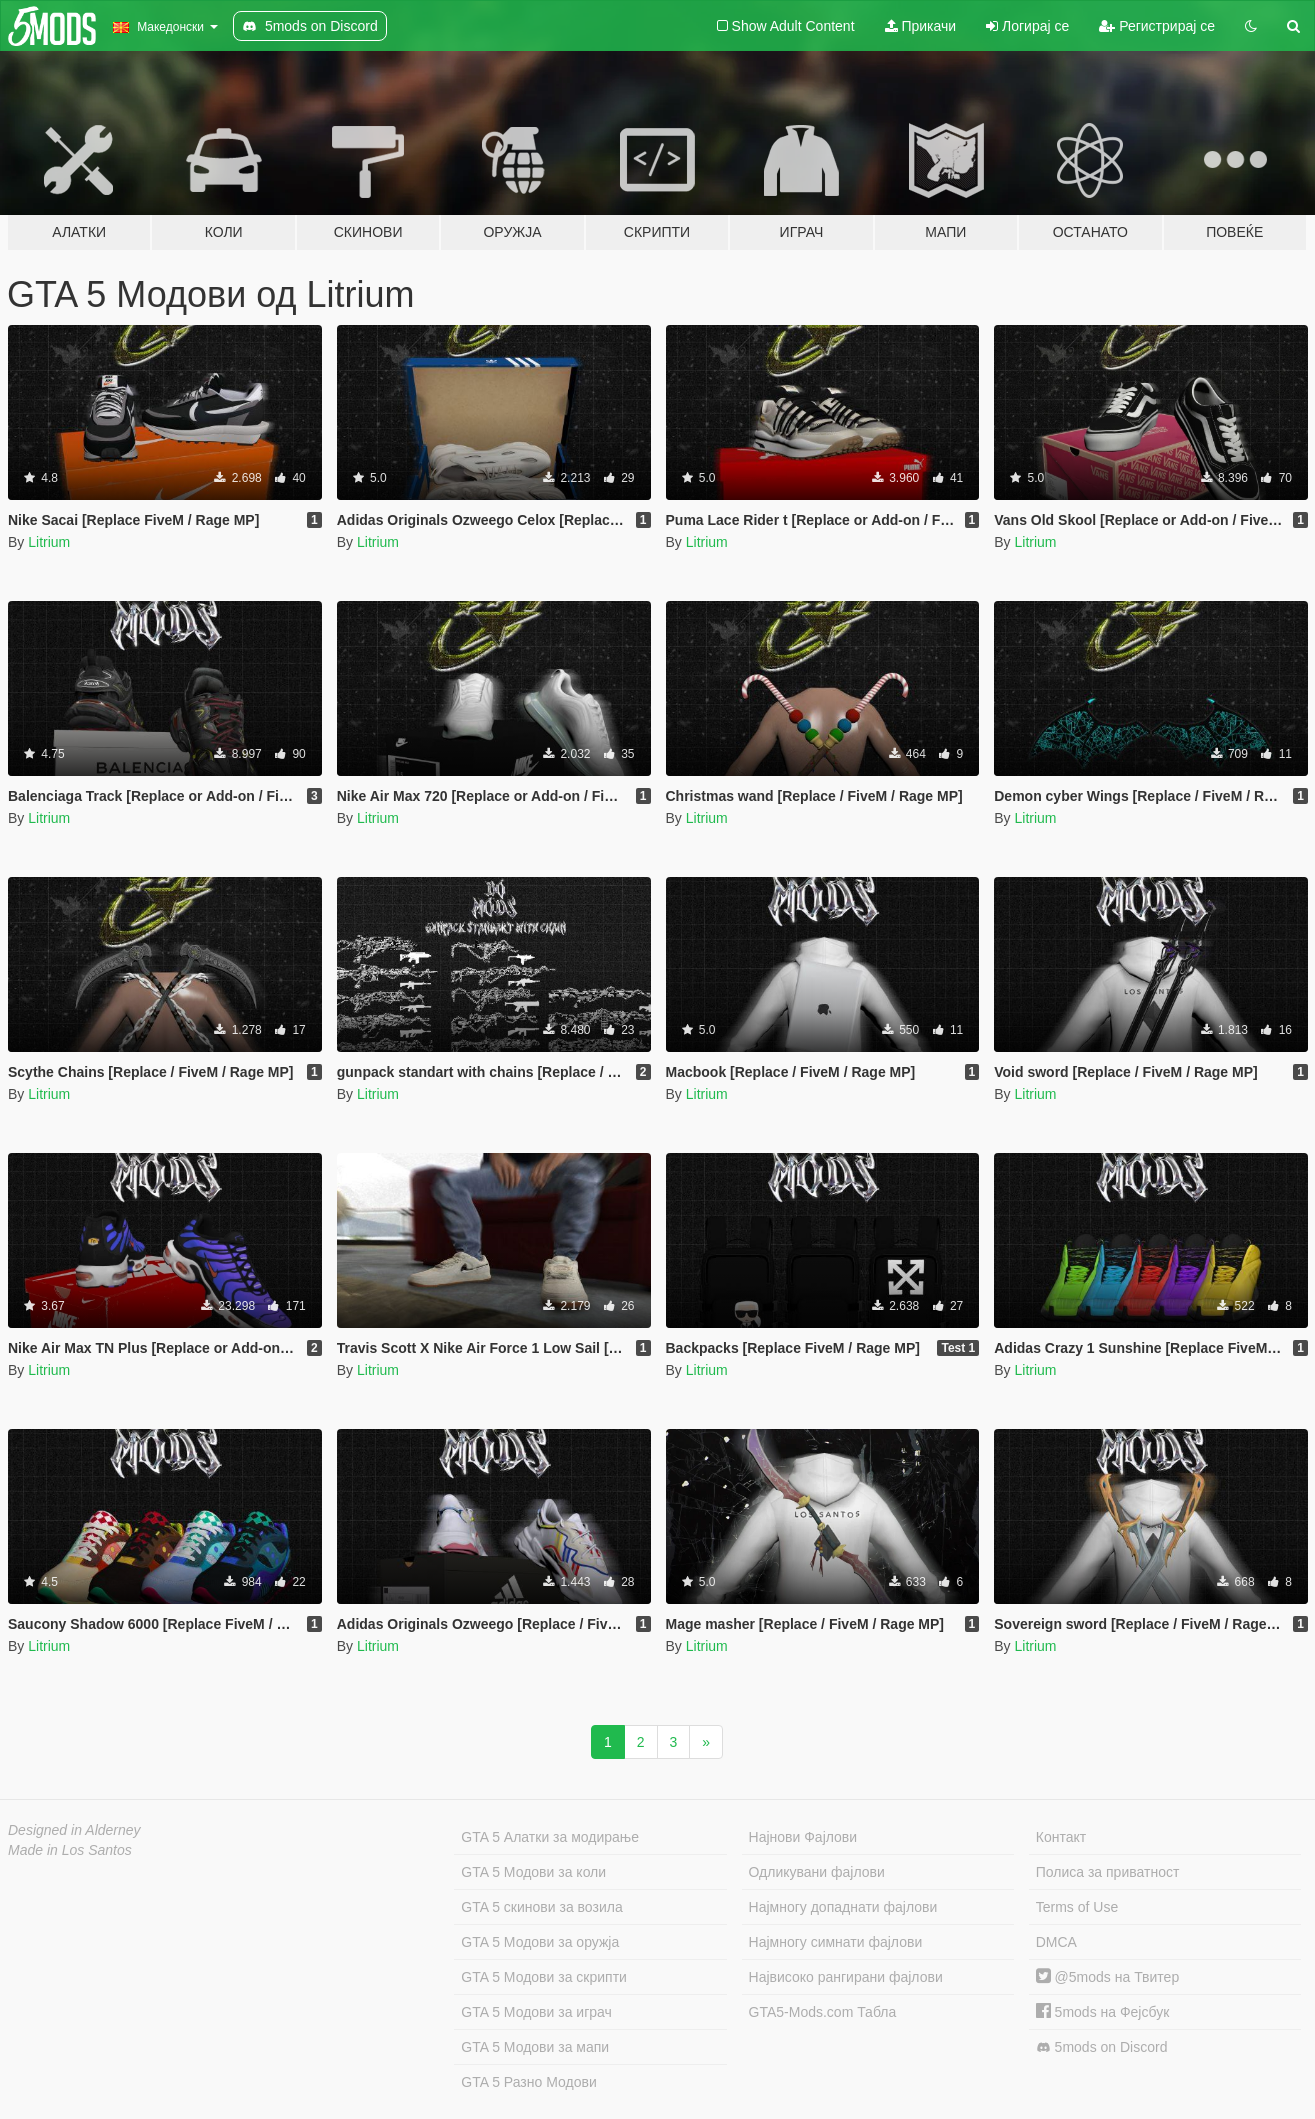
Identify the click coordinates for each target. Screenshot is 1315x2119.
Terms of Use (1077, 1907)
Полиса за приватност (1108, 1872)
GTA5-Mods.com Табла (823, 2012)
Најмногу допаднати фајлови (843, 1907)
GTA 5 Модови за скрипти (544, 1977)
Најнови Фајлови (803, 1837)
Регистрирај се (1157, 26)
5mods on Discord (1102, 2047)
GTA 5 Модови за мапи (535, 2047)
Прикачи (921, 26)
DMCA (1056, 1942)
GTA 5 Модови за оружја (540, 1942)
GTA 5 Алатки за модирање (550, 1837)
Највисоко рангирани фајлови (846, 1977)
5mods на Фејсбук (1103, 2012)
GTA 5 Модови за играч (536, 2012)
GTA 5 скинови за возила (541, 1907)
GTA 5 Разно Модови (528, 2082)
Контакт (1061, 1837)
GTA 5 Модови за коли (533, 1872)
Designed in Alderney (74, 1830)
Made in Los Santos (70, 1850)
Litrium (49, 542)
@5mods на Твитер (1107, 1977)
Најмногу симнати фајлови (836, 1942)
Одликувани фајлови (817, 1872)
